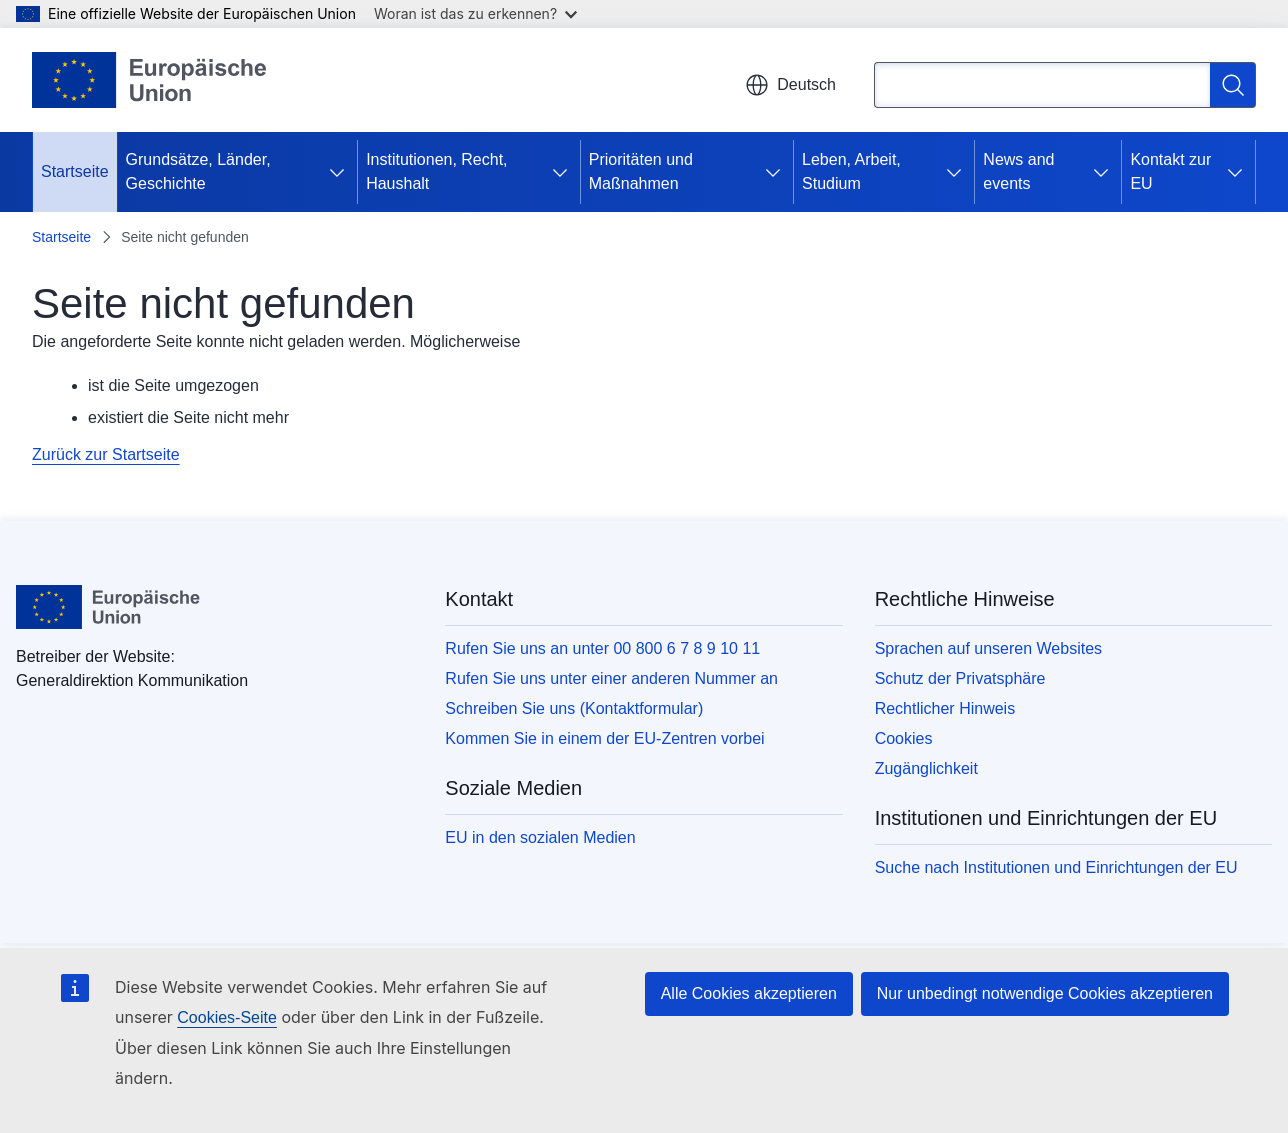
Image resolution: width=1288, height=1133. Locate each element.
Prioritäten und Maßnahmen (641, 171)
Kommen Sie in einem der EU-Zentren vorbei (604, 738)
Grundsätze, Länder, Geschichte (198, 171)
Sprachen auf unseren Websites (988, 648)
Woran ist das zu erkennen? (475, 13)
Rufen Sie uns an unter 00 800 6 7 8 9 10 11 (602, 648)
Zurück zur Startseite (106, 454)
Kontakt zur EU (1170, 171)
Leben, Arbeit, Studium (851, 171)
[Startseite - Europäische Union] (150, 80)
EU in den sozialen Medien (540, 837)
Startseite (75, 171)
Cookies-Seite (227, 1017)
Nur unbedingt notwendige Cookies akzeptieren (1045, 993)
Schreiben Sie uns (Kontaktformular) (574, 708)
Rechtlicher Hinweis (945, 708)
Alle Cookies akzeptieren (749, 993)
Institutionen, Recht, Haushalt (436, 171)
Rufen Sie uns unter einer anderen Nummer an (611, 678)
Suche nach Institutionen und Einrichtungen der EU (1056, 867)
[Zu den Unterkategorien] (341, 172)
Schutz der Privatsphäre (960, 678)
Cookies (904, 738)
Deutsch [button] (790, 85)
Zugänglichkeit (926, 768)
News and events (1018, 171)
